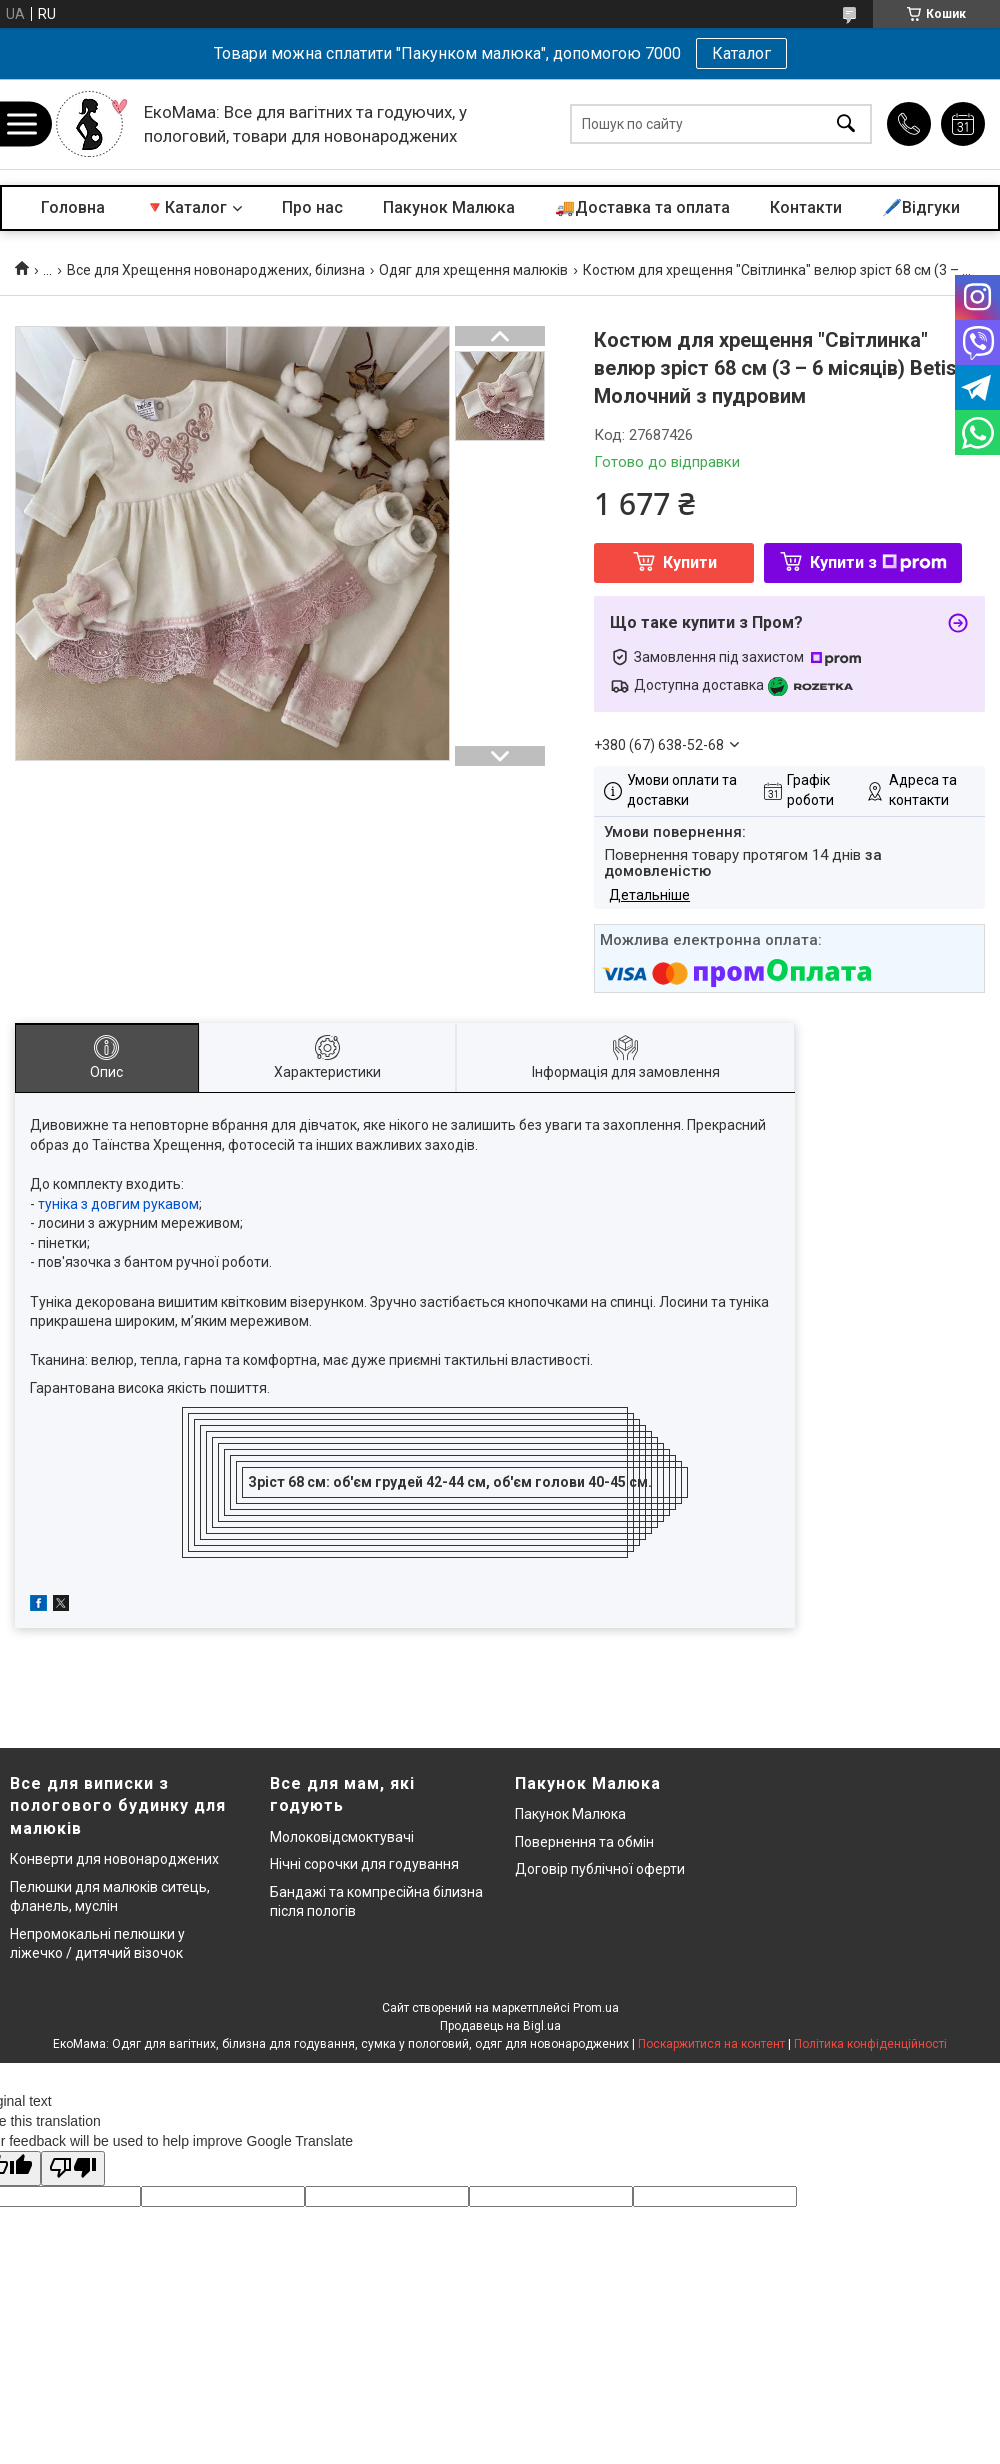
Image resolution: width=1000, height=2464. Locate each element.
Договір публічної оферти (600, 1869)
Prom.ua (596, 2008)
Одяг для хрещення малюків (473, 270)
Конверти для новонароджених (114, 1859)
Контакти (806, 207)
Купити (690, 562)
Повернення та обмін (584, 1842)
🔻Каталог (186, 207)
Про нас (312, 207)
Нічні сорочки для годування (364, 1864)
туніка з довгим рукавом (118, 1204)
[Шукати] (846, 124)
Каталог (741, 53)
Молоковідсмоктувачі (342, 1837)
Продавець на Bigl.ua (500, 2026)
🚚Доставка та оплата (642, 207)
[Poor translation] (73, 2168)
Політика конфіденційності (870, 2044)
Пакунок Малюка (449, 207)
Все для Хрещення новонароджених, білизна (216, 270)
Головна (73, 207)
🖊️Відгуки (921, 207)
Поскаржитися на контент (711, 2044)
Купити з (878, 562)
